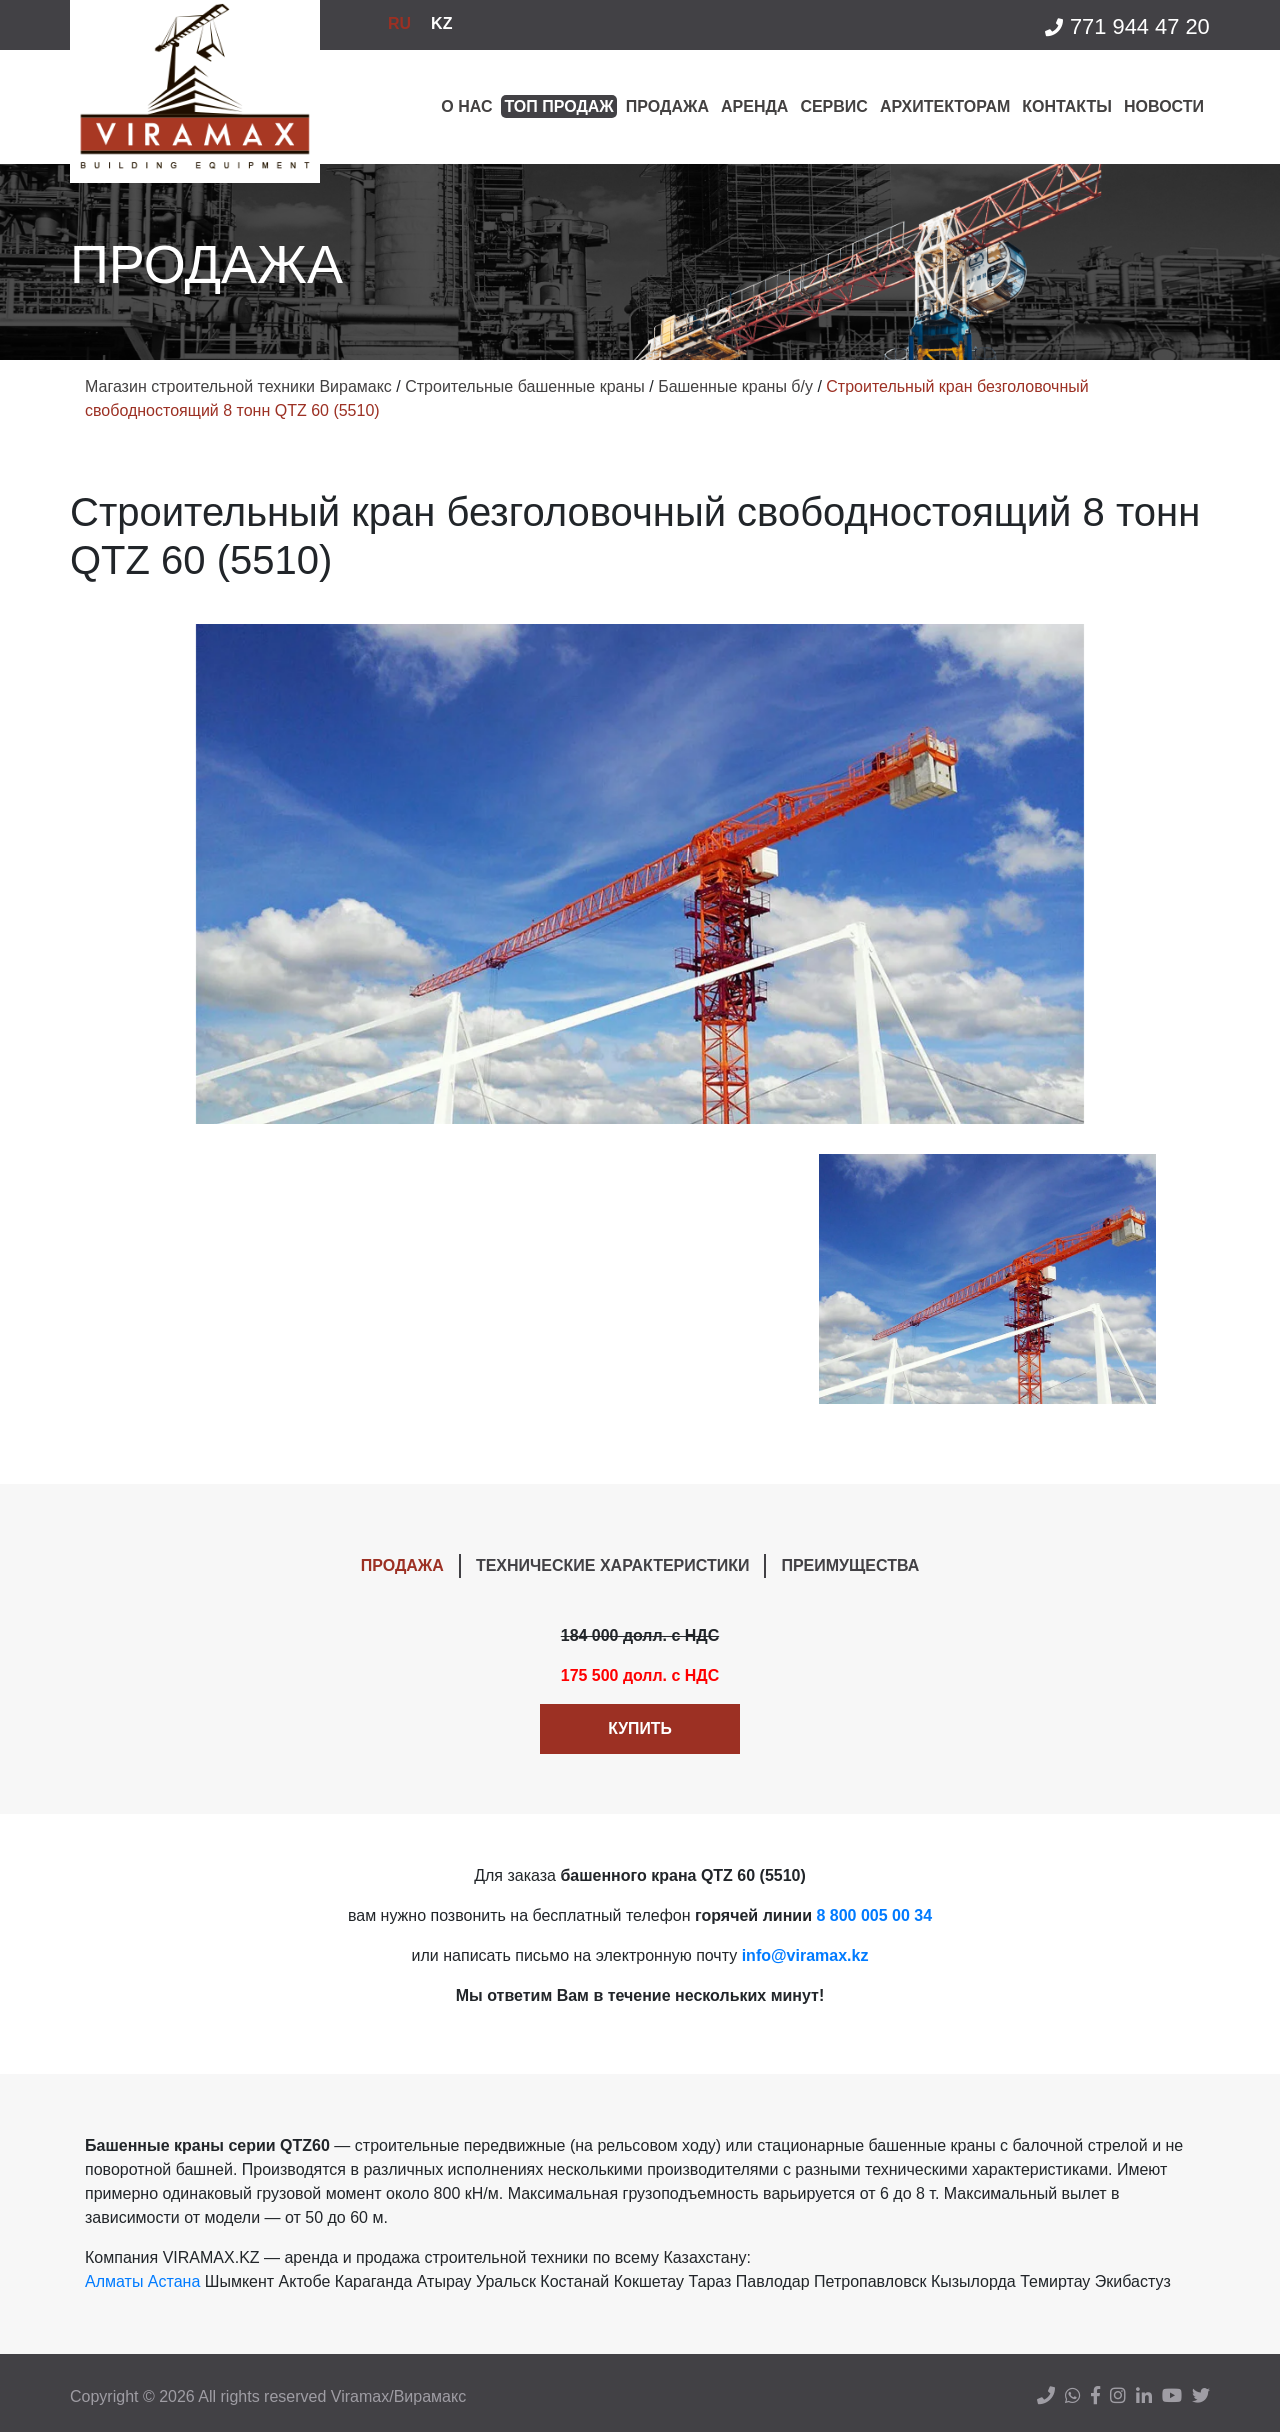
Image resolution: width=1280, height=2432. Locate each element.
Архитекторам (945, 106)
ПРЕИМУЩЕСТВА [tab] (850, 1565)
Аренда (754, 106)
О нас (466, 106)
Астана (174, 2281)
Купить (640, 1728)
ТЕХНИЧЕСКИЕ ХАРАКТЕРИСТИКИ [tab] (613, 1565)
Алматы (114, 2281)
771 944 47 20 (1127, 27)
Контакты (1067, 106)
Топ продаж (558, 106)
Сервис (834, 106)
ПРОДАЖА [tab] (402, 1565)
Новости (1164, 106)
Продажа (667, 106)
